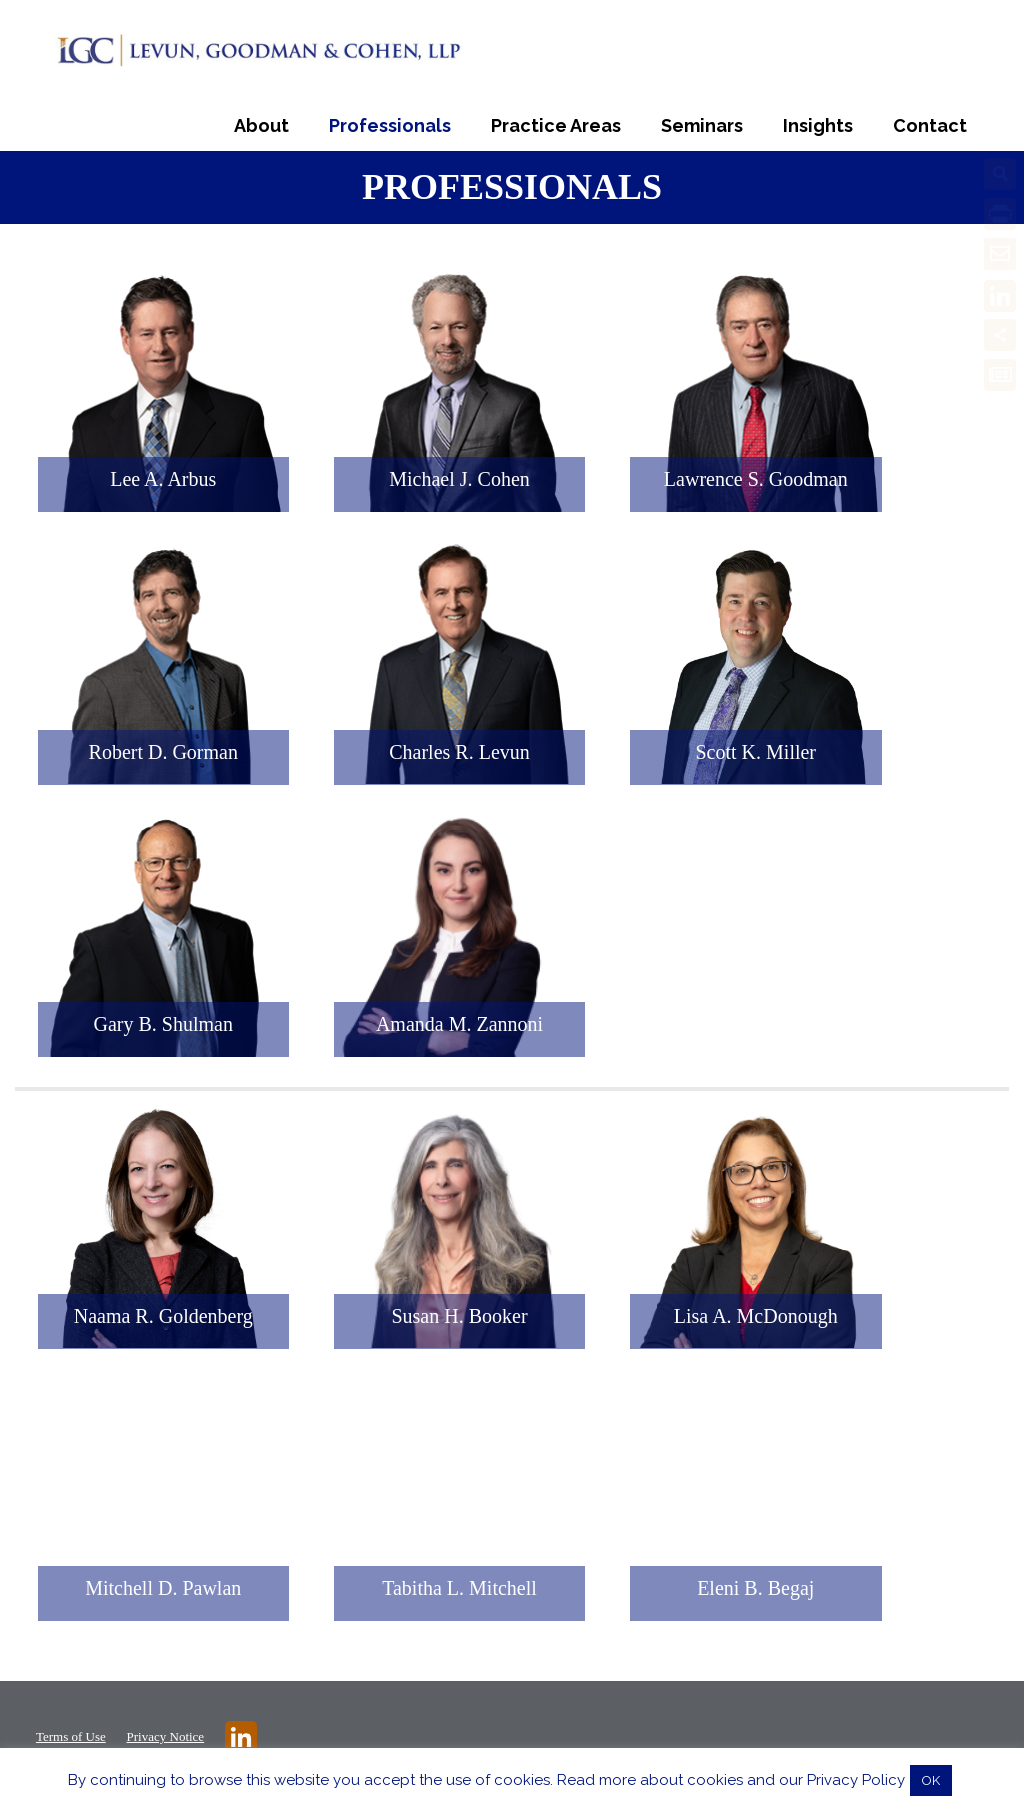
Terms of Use (71, 1736)
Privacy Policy (856, 1780)
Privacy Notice (166, 1736)
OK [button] (931, 1780)
